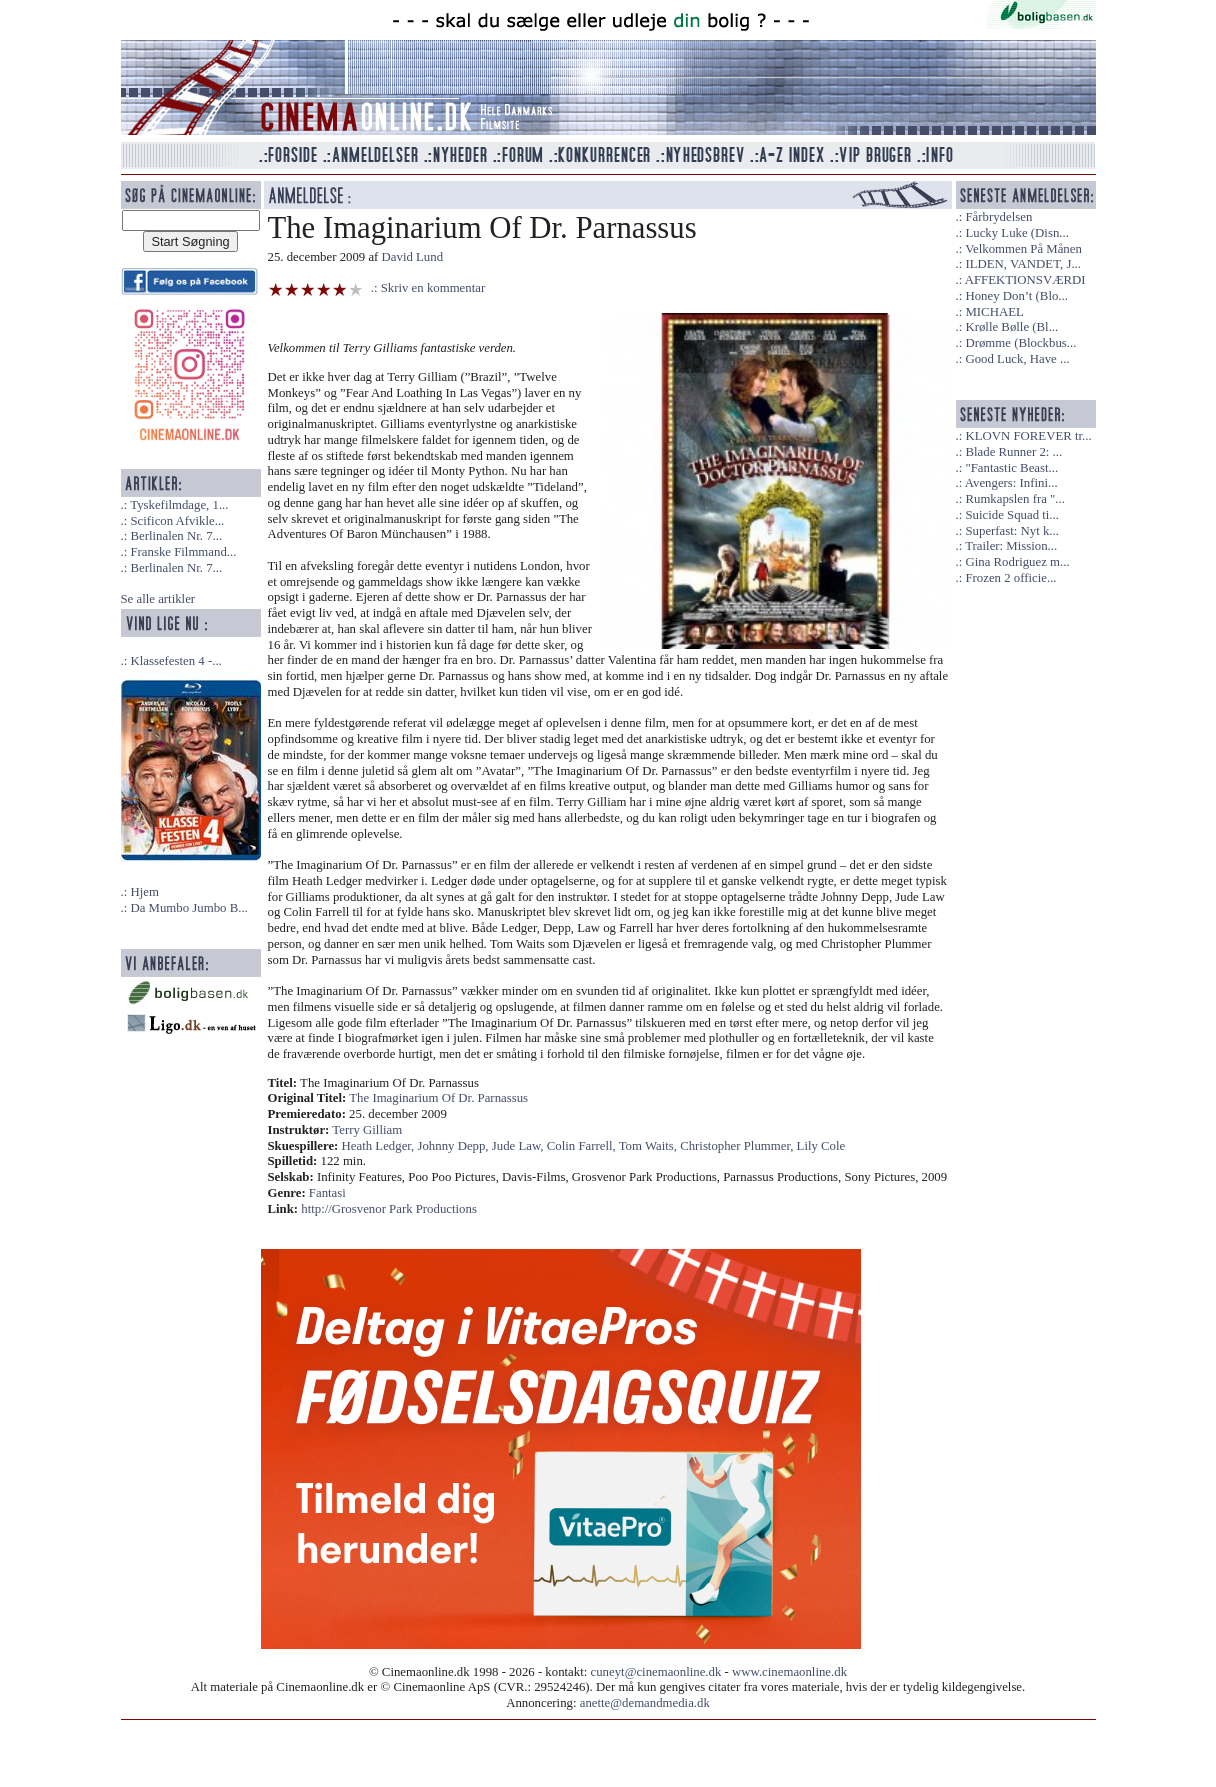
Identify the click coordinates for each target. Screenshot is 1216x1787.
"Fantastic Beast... (1011, 468)
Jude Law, (519, 1146)
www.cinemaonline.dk (789, 1672)
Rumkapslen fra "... (1014, 499)
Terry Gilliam (367, 1130)
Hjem (144, 892)
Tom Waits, (649, 1146)
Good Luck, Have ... (1017, 359)
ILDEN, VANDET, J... (1023, 264)
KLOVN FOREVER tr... (1028, 436)
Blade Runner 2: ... (1013, 452)
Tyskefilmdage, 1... (179, 505)
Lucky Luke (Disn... (1016, 233)
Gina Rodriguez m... (1017, 562)
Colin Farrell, (583, 1146)
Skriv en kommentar (433, 288)
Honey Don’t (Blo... (1016, 296)
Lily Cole (821, 1146)
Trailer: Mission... (1011, 546)
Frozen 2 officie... (1010, 578)
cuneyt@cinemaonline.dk (656, 1672)
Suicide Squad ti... (1011, 515)
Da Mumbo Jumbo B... (188, 908)
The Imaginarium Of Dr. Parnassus (438, 1098)
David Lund (413, 257)
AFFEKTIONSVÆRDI (1025, 280)
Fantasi (327, 1193)
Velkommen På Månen (1023, 249)
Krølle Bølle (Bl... (1011, 327)
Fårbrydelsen (998, 217)
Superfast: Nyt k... (1011, 531)
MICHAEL (994, 312)
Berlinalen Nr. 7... (176, 536)
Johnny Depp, (454, 1146)
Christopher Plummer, (738, 1146)
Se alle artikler (158, 599)
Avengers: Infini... (1011, 483)
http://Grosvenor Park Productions (389, 1209)
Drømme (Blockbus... (1020, 343)
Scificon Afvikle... (177, 521)
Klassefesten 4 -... (175, 661)
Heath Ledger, (380, 1146)
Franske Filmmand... (183, 552)
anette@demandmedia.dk (645, 1703)
